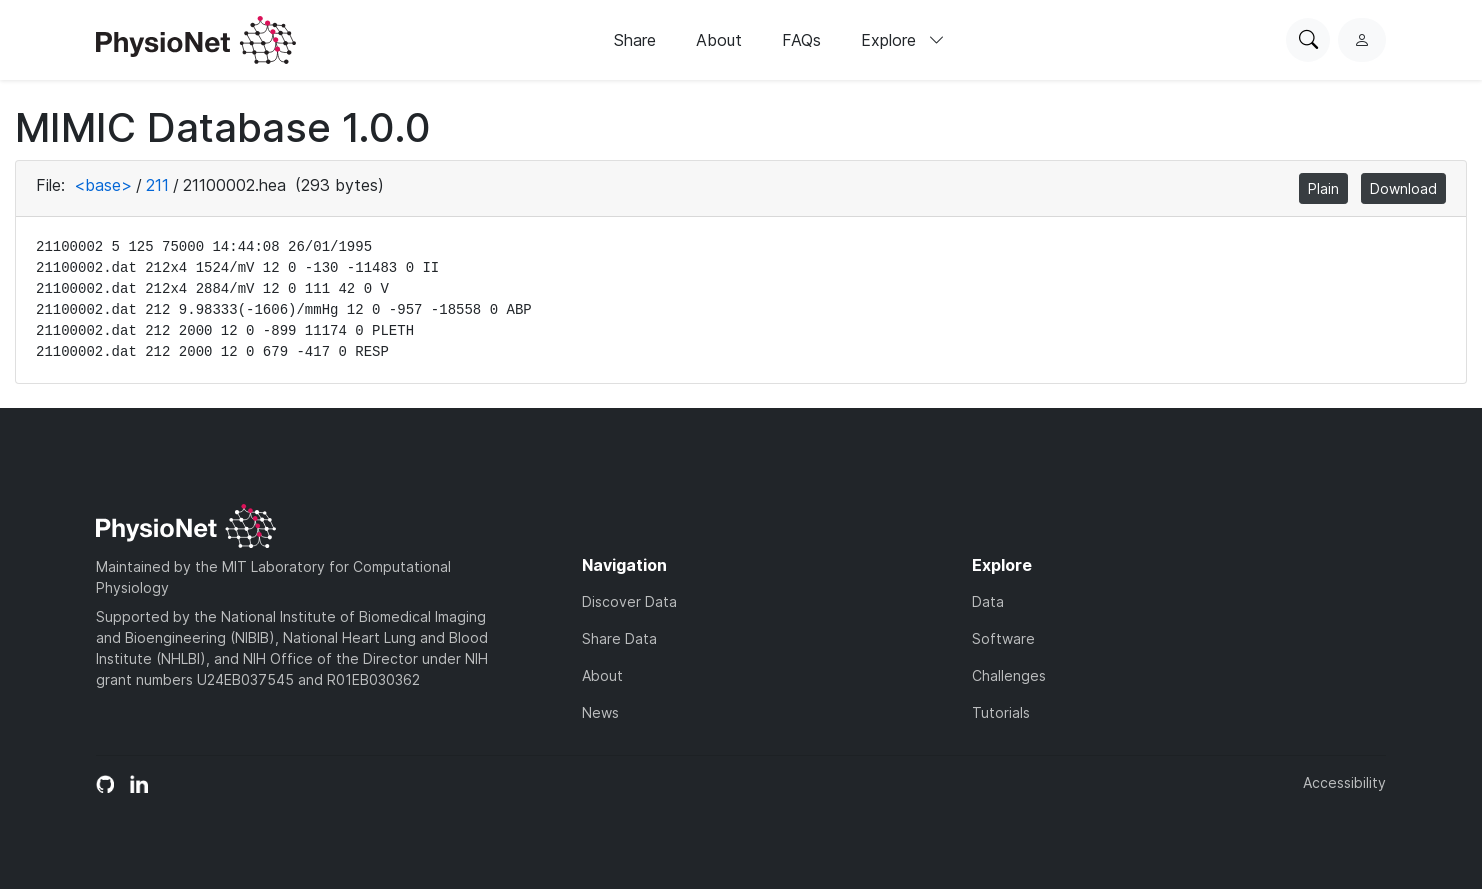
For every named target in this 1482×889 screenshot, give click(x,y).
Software (1003, 638)
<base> (103, 185)
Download (1403, 188)
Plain (1323, 188)
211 (157, 185)
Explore (903, 40)
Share (635, 40)
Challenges (1009, 675)
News (600, 712)
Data (988, 601)
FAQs (801, 40)
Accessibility (1344, 782)
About (719, 40)
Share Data (619, 638)
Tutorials (1001, 712)
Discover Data (629, 601)
